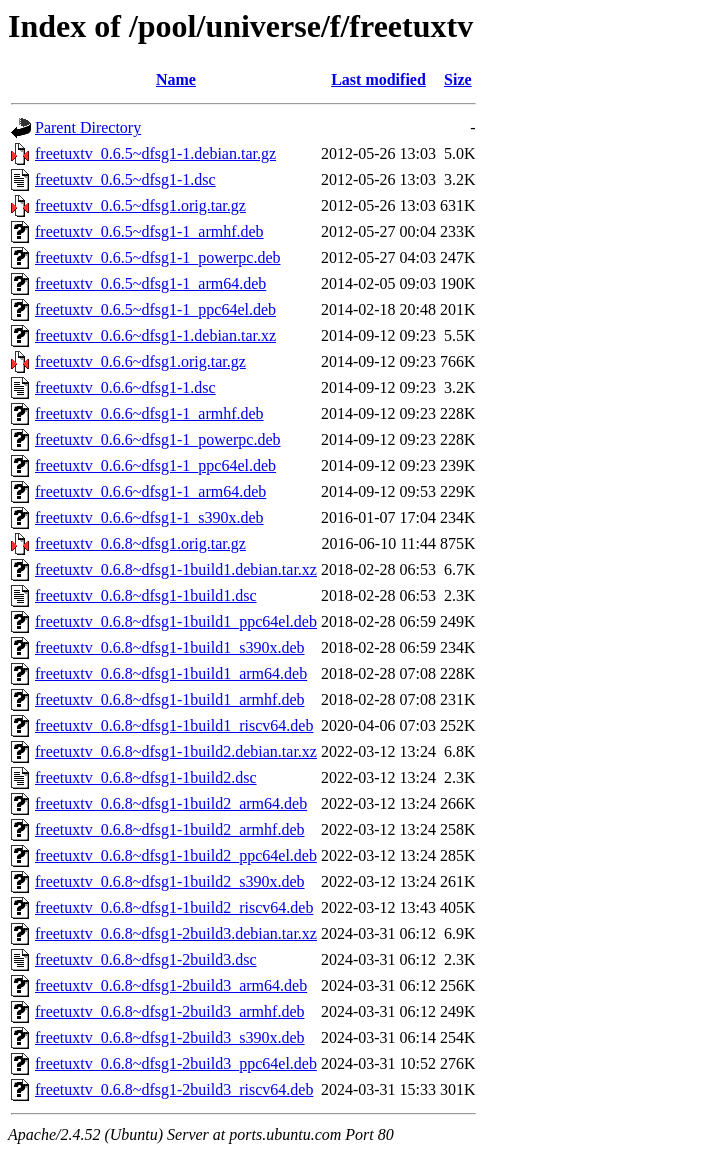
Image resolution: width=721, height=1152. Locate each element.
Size (458, 79)
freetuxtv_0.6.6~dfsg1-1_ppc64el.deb (155, 465)
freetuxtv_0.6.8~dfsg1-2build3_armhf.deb (169, 1011)
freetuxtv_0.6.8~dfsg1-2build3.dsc (146, 959)
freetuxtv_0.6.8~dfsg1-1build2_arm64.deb (171, 803)
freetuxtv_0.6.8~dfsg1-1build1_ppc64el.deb (176, 621)
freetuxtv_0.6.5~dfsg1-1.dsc (125, 179)
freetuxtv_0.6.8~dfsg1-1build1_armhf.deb (169, 699)
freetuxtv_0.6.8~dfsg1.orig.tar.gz (140, 543)
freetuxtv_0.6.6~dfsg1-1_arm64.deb (150, 491)
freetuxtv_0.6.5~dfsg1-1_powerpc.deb (157, 257)
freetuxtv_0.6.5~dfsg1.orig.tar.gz (140, 205)
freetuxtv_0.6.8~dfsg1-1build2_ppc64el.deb (176, 855)
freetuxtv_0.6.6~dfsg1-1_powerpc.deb (157, 439)
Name (176, 79)
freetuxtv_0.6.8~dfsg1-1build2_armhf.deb (169, 829)
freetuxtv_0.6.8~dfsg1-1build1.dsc (146, 595)
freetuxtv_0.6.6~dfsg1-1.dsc (125, 387)
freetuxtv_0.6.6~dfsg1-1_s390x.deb (149, 517)
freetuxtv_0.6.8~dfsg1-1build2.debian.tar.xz (176, 751)
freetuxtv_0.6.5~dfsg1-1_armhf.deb (149, 231)
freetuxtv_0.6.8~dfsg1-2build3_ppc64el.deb (176, 1063)
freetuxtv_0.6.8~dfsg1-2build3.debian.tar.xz (176, 933)
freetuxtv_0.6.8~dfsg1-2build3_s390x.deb (170, 1037)
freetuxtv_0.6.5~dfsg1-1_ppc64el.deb (155, 309)
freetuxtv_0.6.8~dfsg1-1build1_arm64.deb (171, 673)
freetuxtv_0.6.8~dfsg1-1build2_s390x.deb (170, 881)
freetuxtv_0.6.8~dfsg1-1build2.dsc (146, 777)
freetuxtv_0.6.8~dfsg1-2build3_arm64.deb (171, 985)
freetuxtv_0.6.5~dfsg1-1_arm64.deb (150, 283)
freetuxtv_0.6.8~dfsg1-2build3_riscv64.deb (174, 1089)
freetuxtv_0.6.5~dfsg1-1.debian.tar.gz (155, 153)
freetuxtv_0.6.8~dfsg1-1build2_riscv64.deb (174, 907)
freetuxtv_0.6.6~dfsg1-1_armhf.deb (149, 413)
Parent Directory (88, 127)
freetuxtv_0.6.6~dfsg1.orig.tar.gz (140, 361)
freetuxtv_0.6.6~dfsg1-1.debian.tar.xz (155, 335)
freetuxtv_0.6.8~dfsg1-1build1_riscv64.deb (174, 725)
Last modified (378, 79)
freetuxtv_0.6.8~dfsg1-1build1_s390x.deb (170, 647)
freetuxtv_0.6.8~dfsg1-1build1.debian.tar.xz (176, 569)
